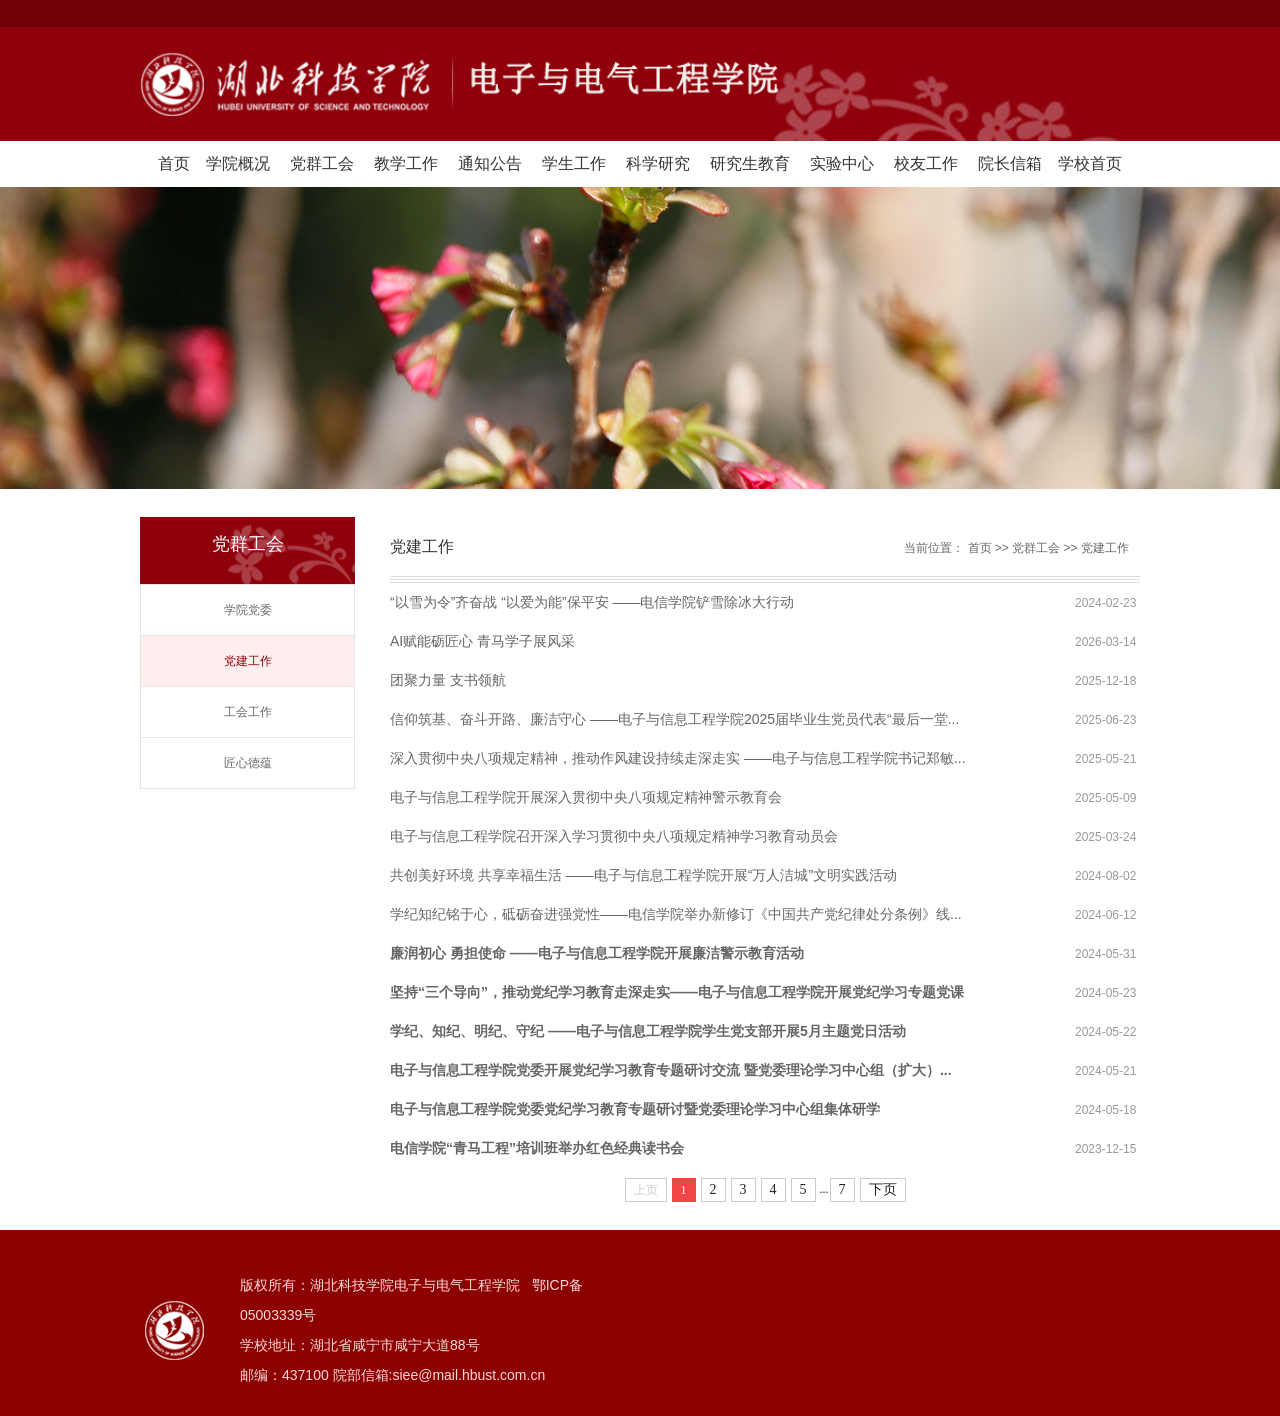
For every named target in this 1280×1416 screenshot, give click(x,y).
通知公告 (490, 163)
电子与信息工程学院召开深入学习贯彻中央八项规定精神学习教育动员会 (614, 836)
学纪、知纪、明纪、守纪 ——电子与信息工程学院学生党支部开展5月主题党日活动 (648, 1031)
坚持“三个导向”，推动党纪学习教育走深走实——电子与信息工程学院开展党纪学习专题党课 (677, 992)
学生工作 (574, 163)
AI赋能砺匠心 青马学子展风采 (482, 641)
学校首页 (1090, 163)
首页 (174, 163)
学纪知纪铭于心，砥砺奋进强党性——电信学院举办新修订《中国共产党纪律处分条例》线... (676, 914)
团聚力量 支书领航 (448, 680)
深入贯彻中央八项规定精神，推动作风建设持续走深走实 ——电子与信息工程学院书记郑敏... (678, 758)
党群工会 (322, 163)
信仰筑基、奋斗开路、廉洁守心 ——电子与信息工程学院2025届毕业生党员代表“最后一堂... (674, 719)
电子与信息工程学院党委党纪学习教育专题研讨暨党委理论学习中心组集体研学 (635, 1109)
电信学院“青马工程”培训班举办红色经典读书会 (537, 1148)
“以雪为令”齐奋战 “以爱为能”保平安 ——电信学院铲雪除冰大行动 (592, 602)
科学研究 (658, 163)
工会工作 (248, 712)
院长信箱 (1010, 163)
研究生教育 (750, 163)
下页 (883, 1189)
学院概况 (238, 163)
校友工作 (926, 163)
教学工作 (406, 163)
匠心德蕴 (248, 763)
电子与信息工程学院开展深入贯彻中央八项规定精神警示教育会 (586, 797)
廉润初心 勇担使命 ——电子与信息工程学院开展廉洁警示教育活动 (597, 953)
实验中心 (842, 163)
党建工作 (248, 661)
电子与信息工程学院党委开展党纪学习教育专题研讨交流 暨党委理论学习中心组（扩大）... (671, 1070)
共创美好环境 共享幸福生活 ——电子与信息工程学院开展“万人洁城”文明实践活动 (643, 875)
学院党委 (248, 610)
